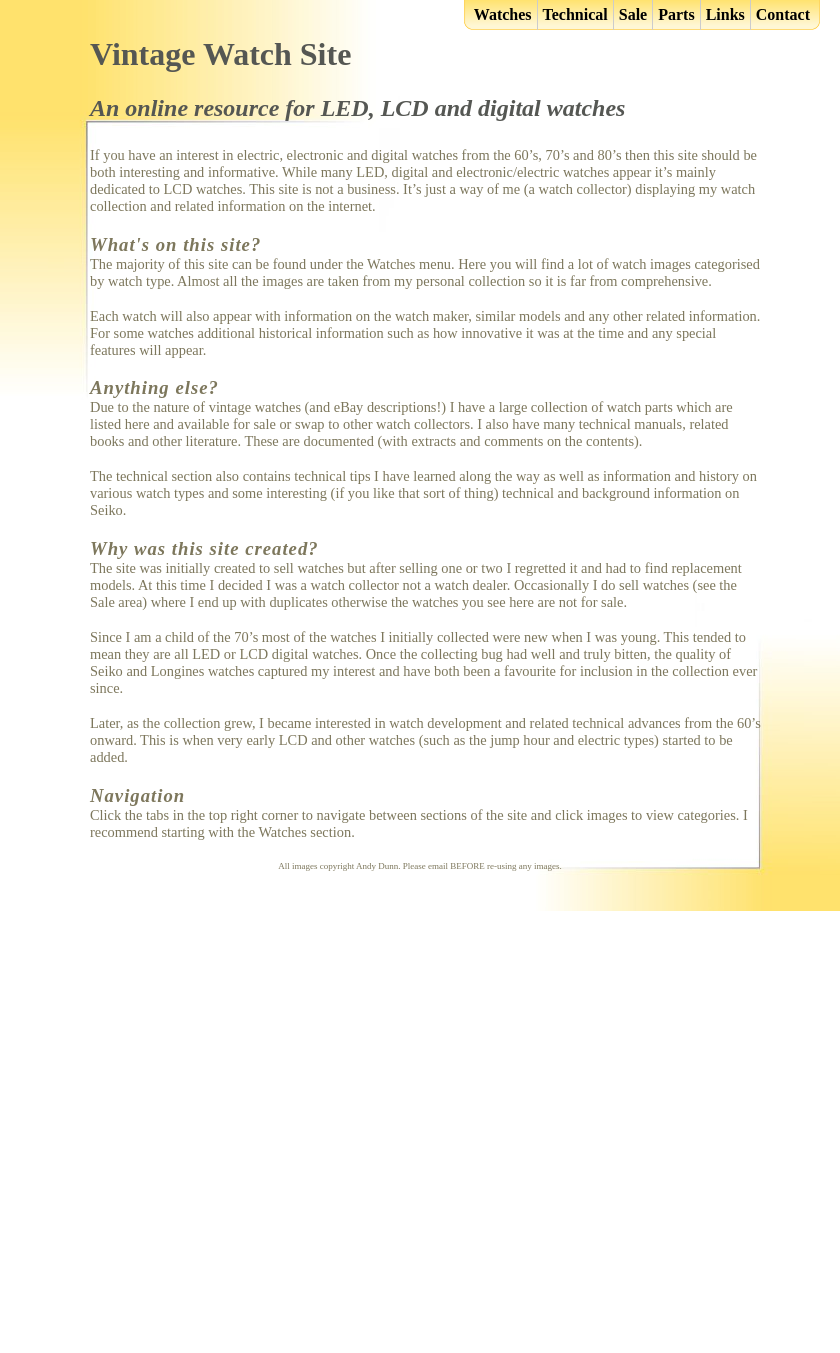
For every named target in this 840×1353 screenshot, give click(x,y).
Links (725, 14)
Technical (575, 14)
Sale (633, 14)
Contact (783, 14)
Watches (503, 14)
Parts (676, 14)
